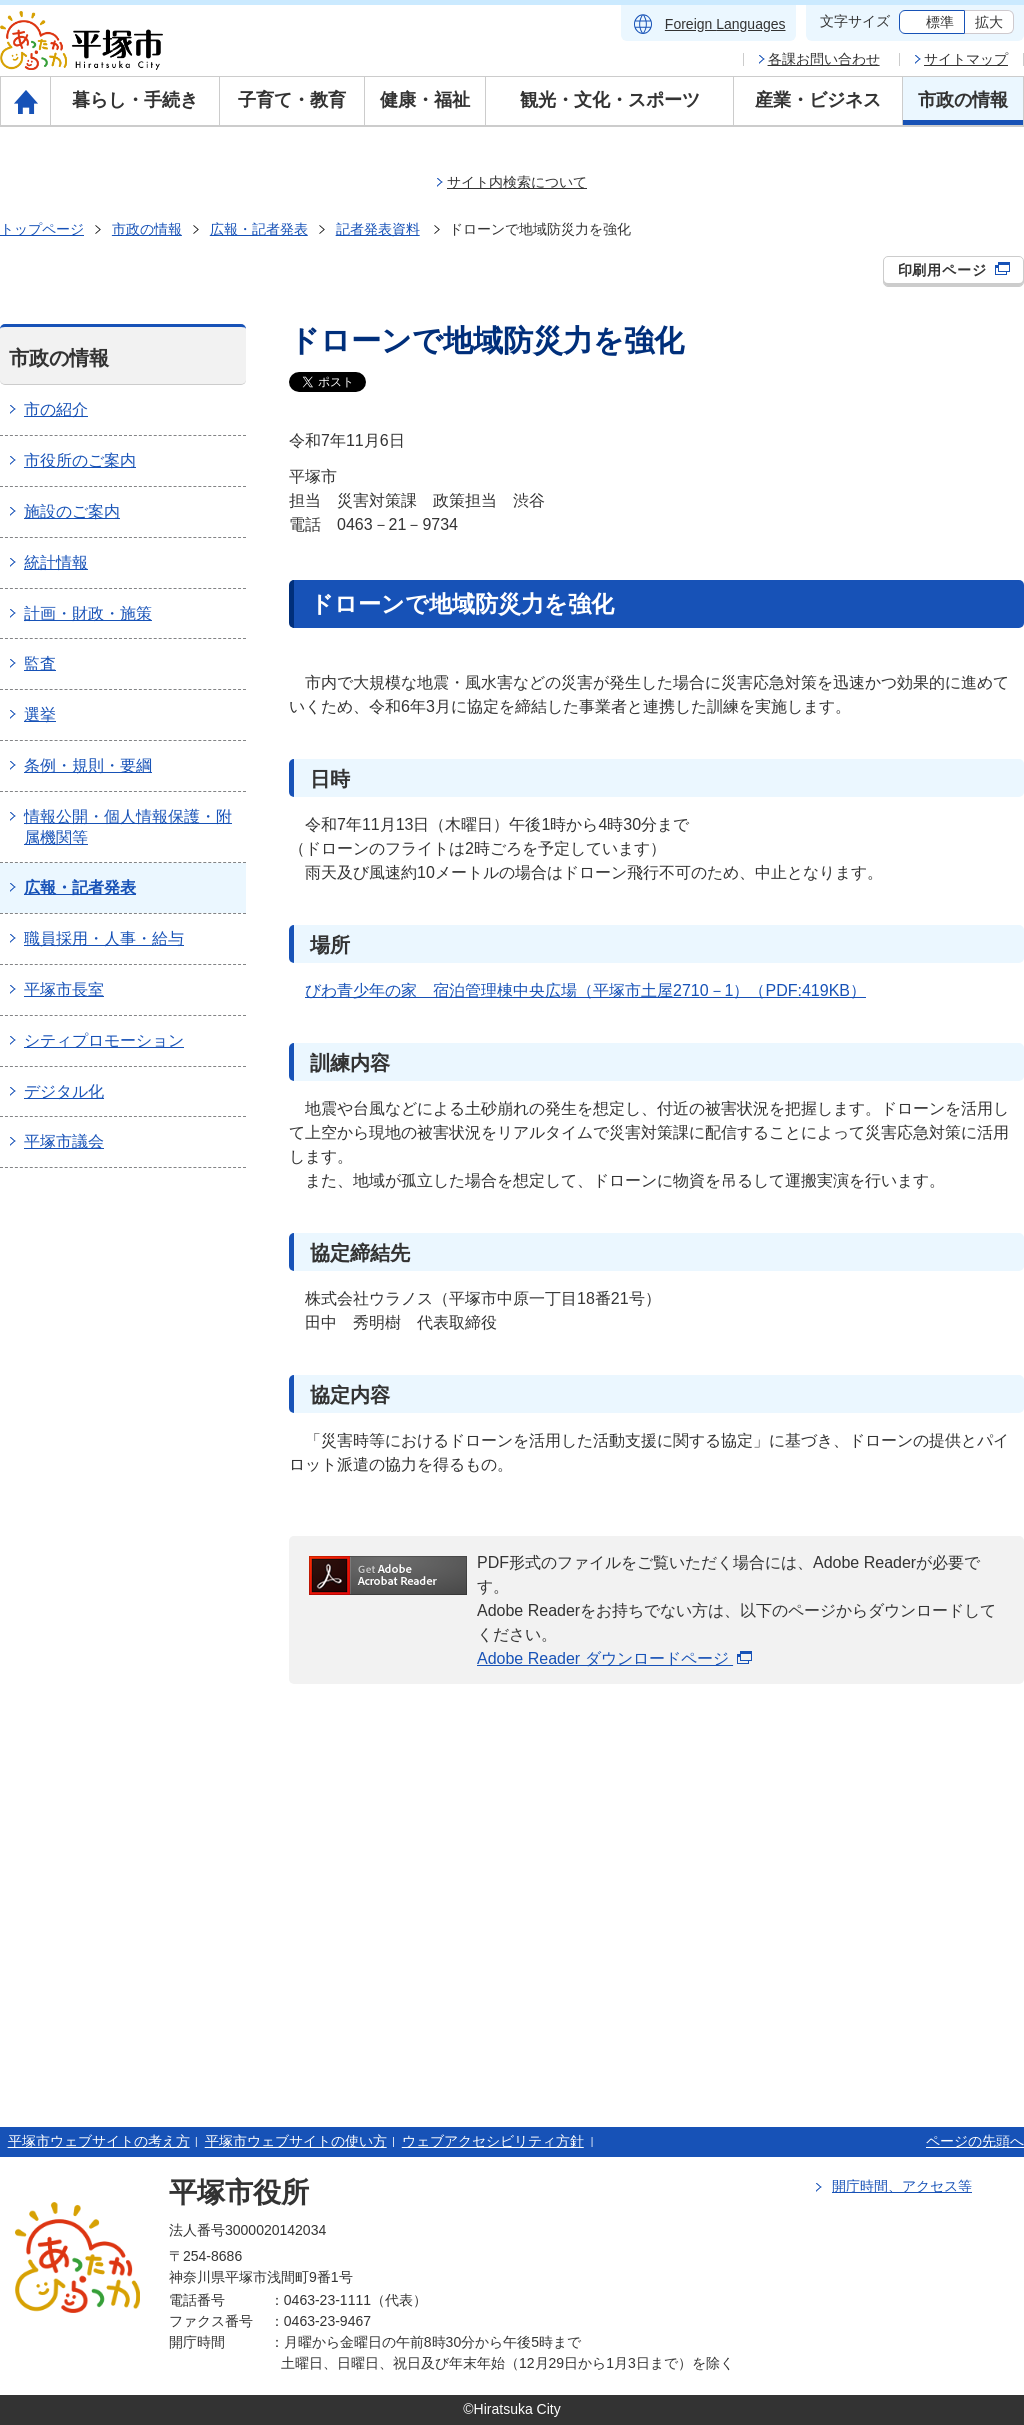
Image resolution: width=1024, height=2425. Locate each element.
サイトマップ (966, 59)
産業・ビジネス (818, 100)
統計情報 (56, 562)
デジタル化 (64, 1091)
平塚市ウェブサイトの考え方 (99, 2141)
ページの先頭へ (975, 2141)
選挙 (40, 714)
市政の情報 (963, 100)
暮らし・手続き (135, 100)
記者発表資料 (378, 229)
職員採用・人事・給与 (104, 938)
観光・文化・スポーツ (610, 100)
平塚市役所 (239, 2192)
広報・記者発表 (259, 229)
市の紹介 (56, 409)
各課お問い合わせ (824, 59)
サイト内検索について (517, 182)
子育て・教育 (292, 100)
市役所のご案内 (80, 460)
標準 (940, 22)
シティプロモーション (104, 1040)
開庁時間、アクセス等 (902, 2186)
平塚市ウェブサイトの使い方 (296, 2141)
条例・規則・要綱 (88, 765)
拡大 (989, 22)
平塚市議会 (64, 1141)
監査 (40, 663)
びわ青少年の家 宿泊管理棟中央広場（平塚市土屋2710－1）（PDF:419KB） (585, 990)
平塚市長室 (64, 989)
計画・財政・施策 (88, 613)
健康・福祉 (425, 100)
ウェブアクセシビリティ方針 (493, 2141)
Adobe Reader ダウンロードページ (614, 1658)
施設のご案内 (72, 511)
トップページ (42, 229)
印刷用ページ (954, 270)
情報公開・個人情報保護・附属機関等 (128, 827)
